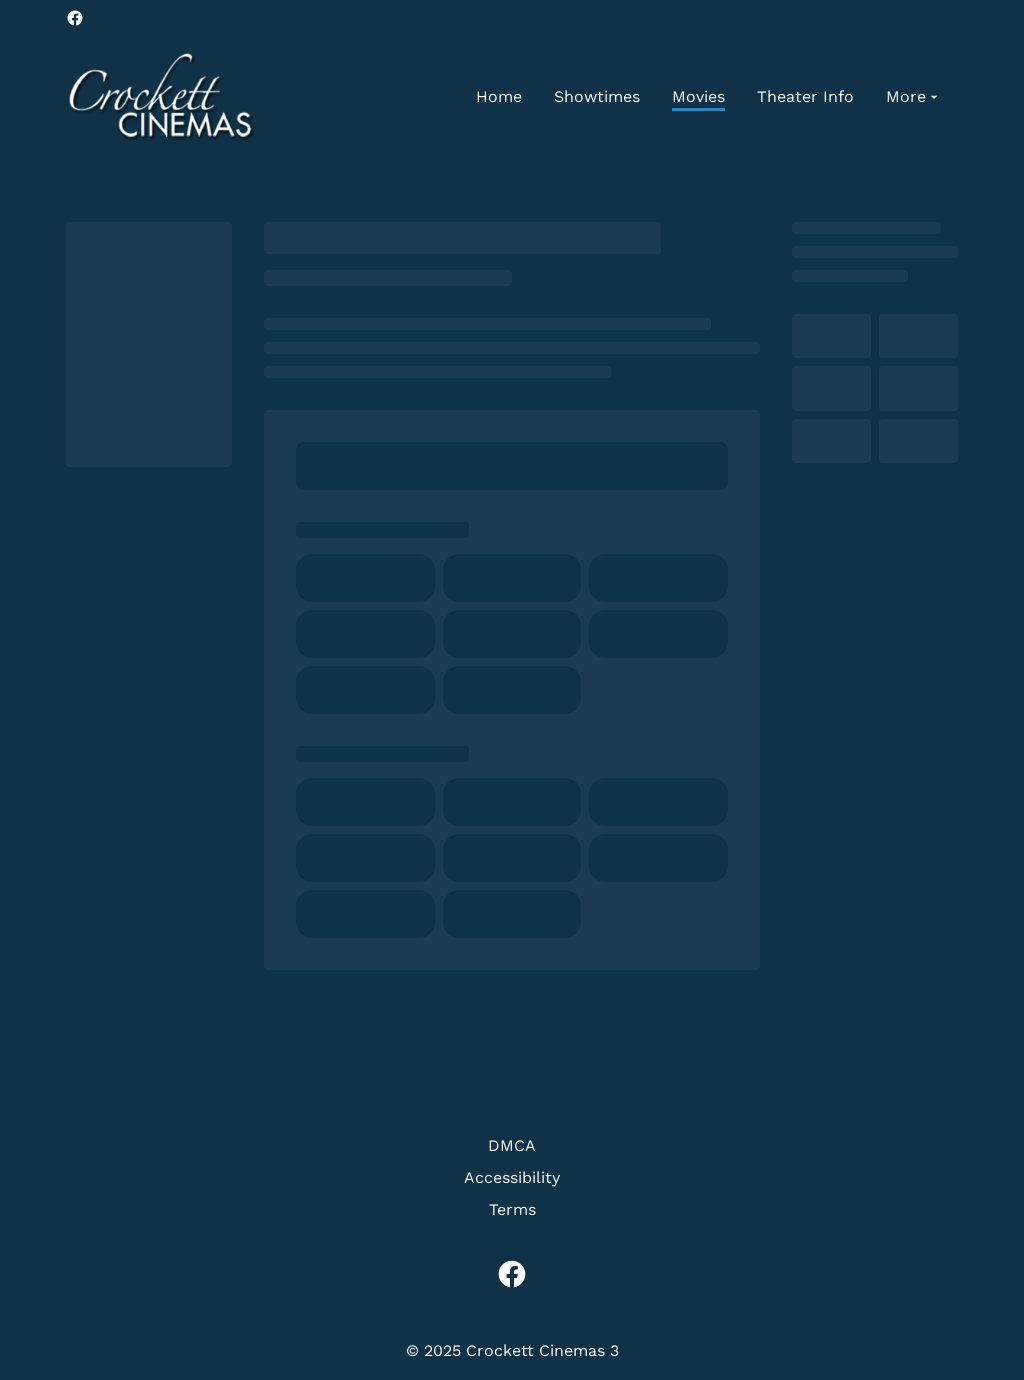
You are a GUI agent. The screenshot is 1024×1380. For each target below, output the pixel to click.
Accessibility (512, 1177)
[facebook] (75, 18)
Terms (512, 1209)
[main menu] (709, 97)
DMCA (512, 1145)
